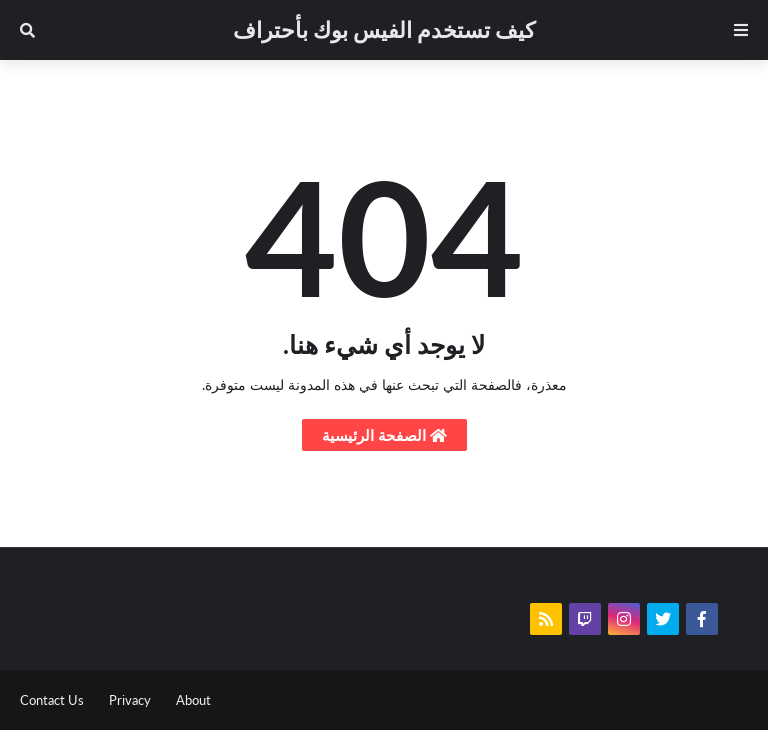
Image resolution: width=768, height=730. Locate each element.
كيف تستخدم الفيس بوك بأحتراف (384, 29)
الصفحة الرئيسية (384, 435)
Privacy (130, 700)
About (193, 700)
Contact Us (52, 700)
